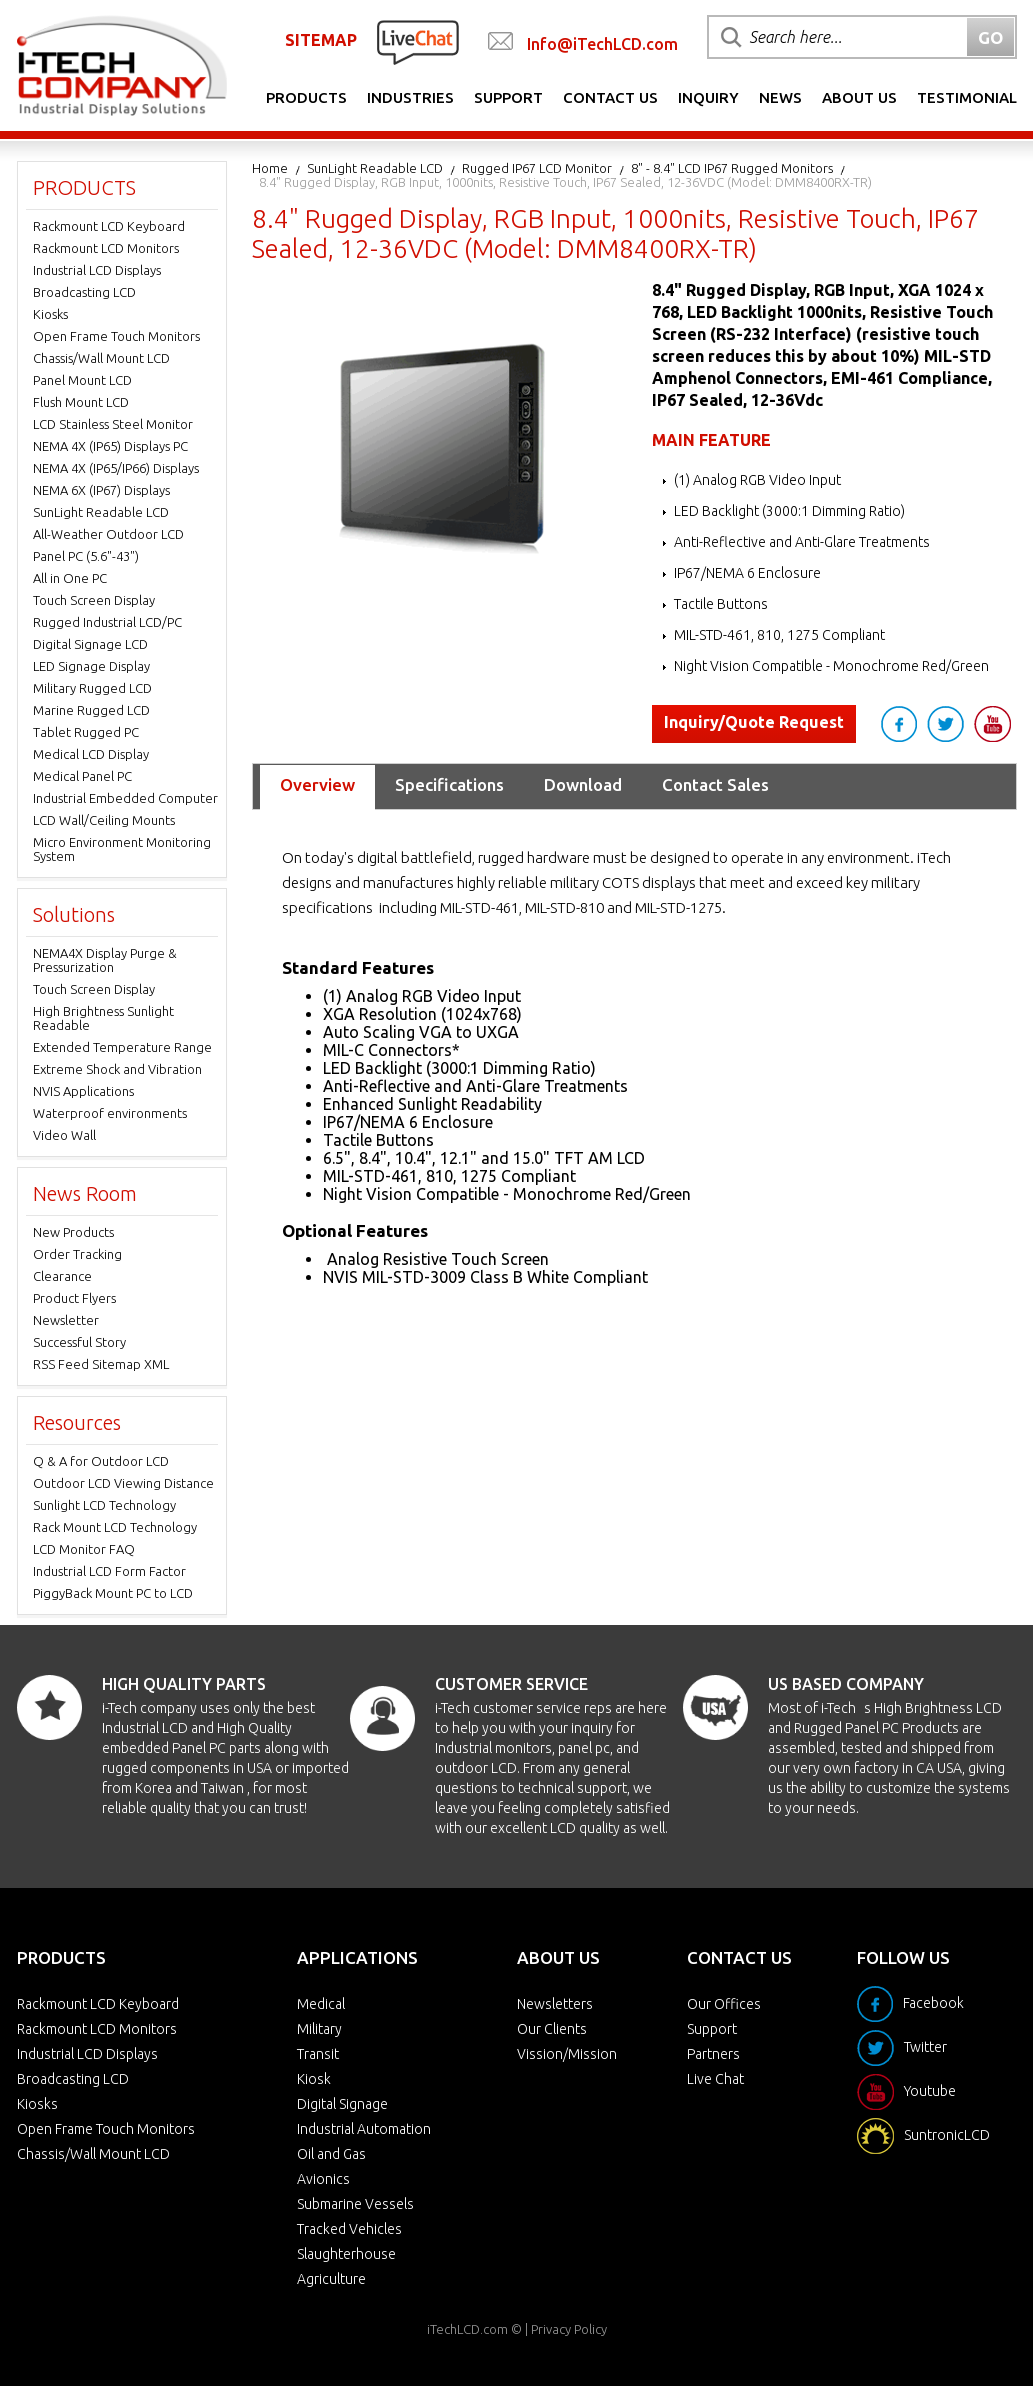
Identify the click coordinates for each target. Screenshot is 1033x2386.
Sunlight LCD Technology (104, 1505)
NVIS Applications (83, 1091)
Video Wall (64, 1135)
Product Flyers (74, 1298)
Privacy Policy (569, 2329)
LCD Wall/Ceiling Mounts (104, 820)
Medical (321, 2004)
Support (508, 97)
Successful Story (79, 1342)
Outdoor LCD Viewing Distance (123, 1483)
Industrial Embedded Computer (125, 798)
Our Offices (724, 2004)
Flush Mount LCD (81, 402)
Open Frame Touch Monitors (116, 336)
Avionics (323, 2179)
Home (270, 168)
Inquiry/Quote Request (754, 722)
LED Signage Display (91, 666)
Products (306, 97)
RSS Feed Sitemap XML (101, 1364)
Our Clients (552, 2029)
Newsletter (66, 1320)
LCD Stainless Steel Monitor (113, 424)
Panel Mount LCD (82, 380)
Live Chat (715, 2079)
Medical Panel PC (82, 776)
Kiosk (314, 2079)
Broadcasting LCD (84, 292)
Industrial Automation (364, 2129)
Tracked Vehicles (349, 2229)
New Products (73, 1232)
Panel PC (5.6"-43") (86, 556)
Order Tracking (77, 1254)
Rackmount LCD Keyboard (109, 226)
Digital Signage (342, 2104)
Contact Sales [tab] (715, 784)
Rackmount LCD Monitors (106, 248)
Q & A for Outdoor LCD (101, 1461)
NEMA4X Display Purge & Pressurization (105, 960)
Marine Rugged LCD (91, 710)
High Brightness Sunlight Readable (103, 1018)
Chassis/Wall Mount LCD (101, 358)
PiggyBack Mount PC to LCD (113, 1593)
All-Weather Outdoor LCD (108, 534)
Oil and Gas (331, 2154)
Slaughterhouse (346, 2254)
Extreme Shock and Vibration (117, 1069)
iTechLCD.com (467, 2329)
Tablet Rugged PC (86, 732)
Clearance (62, 1276)
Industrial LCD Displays (97, 270)
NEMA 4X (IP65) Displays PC (110, 446)
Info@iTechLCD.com (602, 44)
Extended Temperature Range (122, 1047)
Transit (318, 2054)
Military (319, 2029)
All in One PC (70, 578)
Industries (410, 97)
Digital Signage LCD (90, 644)
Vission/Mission (567, 2054)
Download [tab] (583, 784)
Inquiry (708, 97)
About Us (859, 97)
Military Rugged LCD (92, 688)
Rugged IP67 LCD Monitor (537, 168)
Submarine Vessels (355, 2204)
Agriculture (331, 2279)
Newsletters (555, 2004)
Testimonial (967, 97)
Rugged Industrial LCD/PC (107, 622)
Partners (713, 2054)
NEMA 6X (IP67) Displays (101, 490)
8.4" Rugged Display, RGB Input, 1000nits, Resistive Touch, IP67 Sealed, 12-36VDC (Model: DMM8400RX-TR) (565, 182)
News (780, 97)
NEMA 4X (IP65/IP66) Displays (116, 468)
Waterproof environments (110, 1113)
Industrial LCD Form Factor (109, 1571)
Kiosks (50, 314)
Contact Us (610, 97)
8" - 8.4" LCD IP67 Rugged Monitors (732, 168)
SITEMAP (321, 40)
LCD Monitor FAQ (84, 1549)
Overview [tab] (317, 784)
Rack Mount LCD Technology (115, 1527)
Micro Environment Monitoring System (122, 849)
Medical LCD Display (91, 754)
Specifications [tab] (449, 784)
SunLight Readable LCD (375, 168)
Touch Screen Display (94, 600)
